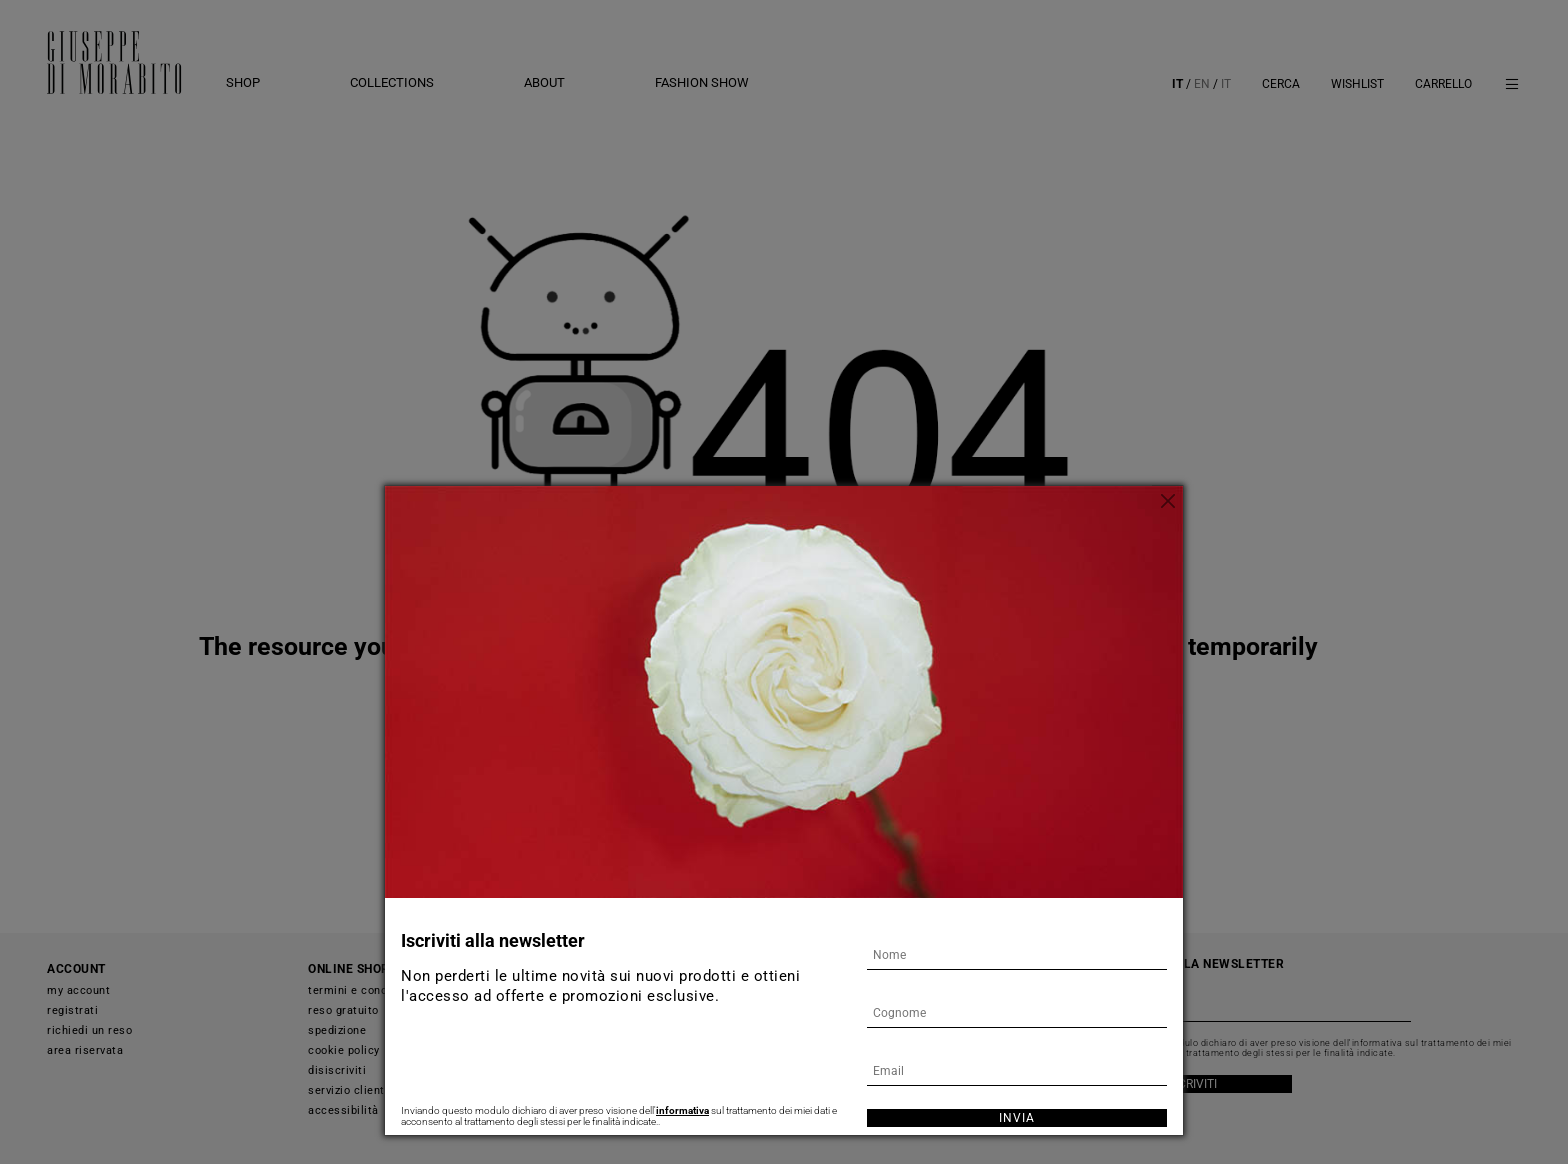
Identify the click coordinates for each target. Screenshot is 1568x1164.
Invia (1017, 1118)
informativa (682, 1110)
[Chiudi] (1168, 501)
